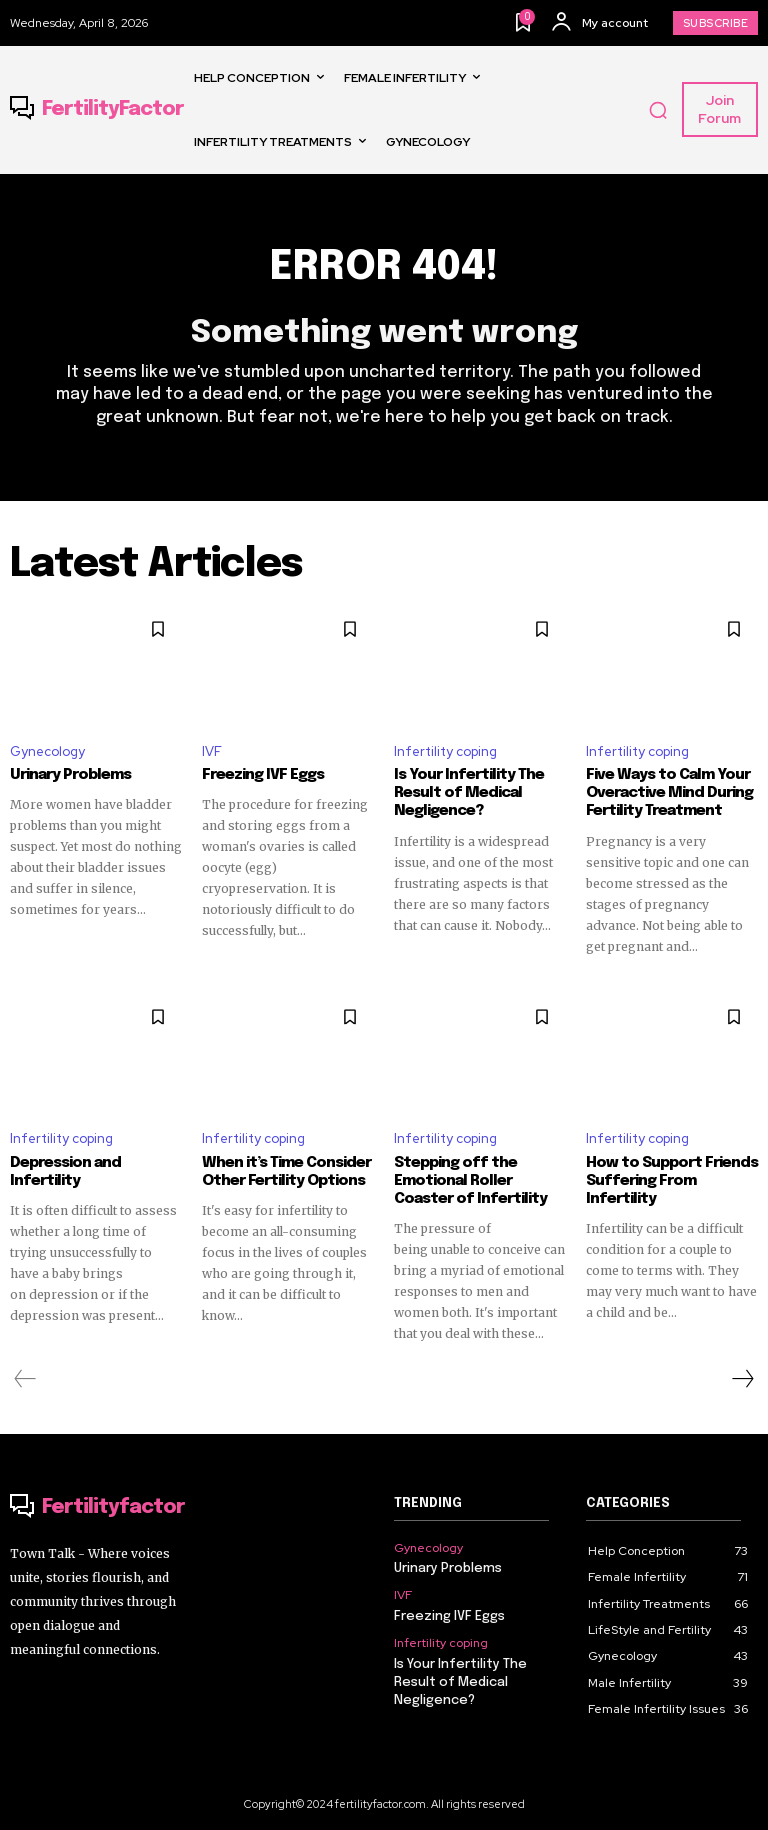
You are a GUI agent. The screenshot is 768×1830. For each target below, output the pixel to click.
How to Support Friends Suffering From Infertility (672, 1181)
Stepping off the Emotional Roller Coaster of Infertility (470, 1181)
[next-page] (742, 1379)
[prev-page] (25, 1379)
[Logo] (97, 110)
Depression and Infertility (65, 1172)
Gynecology (47, 751)
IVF (212, 751)
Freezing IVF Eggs (263, 775)
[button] (658, 110)
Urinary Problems (70, 775)
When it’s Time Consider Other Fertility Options (286, 1172)
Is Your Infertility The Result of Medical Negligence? (469, 793)
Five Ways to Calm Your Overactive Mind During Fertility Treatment (669, 793)
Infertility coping (445, 751)
